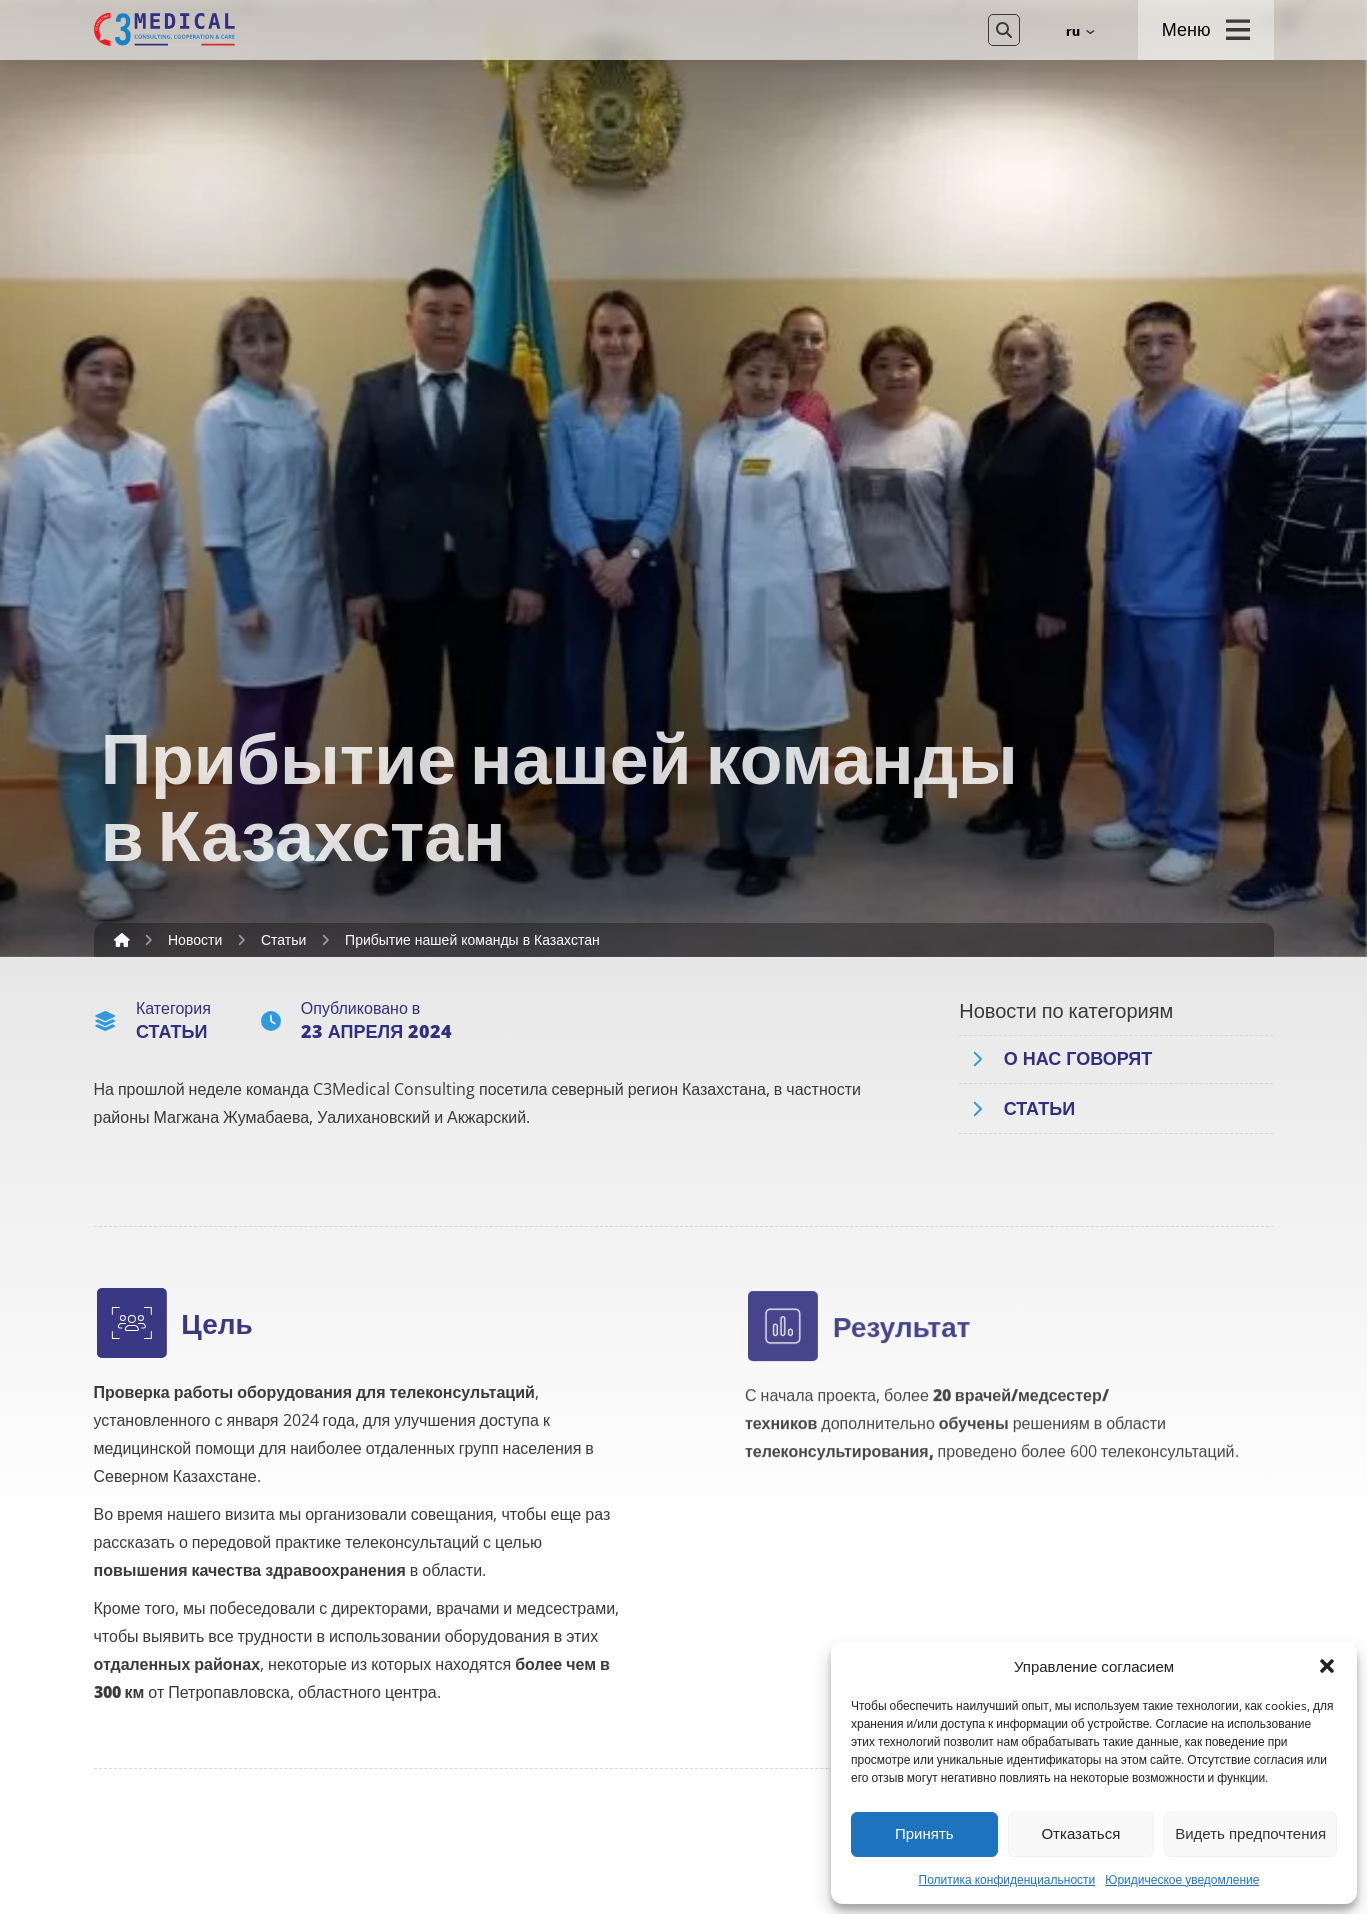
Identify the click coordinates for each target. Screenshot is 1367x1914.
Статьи (283, 940)
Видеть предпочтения (1250, 1833)
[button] (1327, 1666)
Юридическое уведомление (1182, 1880)
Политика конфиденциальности (1007, 1880)
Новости (195, 940)
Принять (924, 1833)
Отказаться (1080, 1833)
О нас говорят (1078, 1058)
